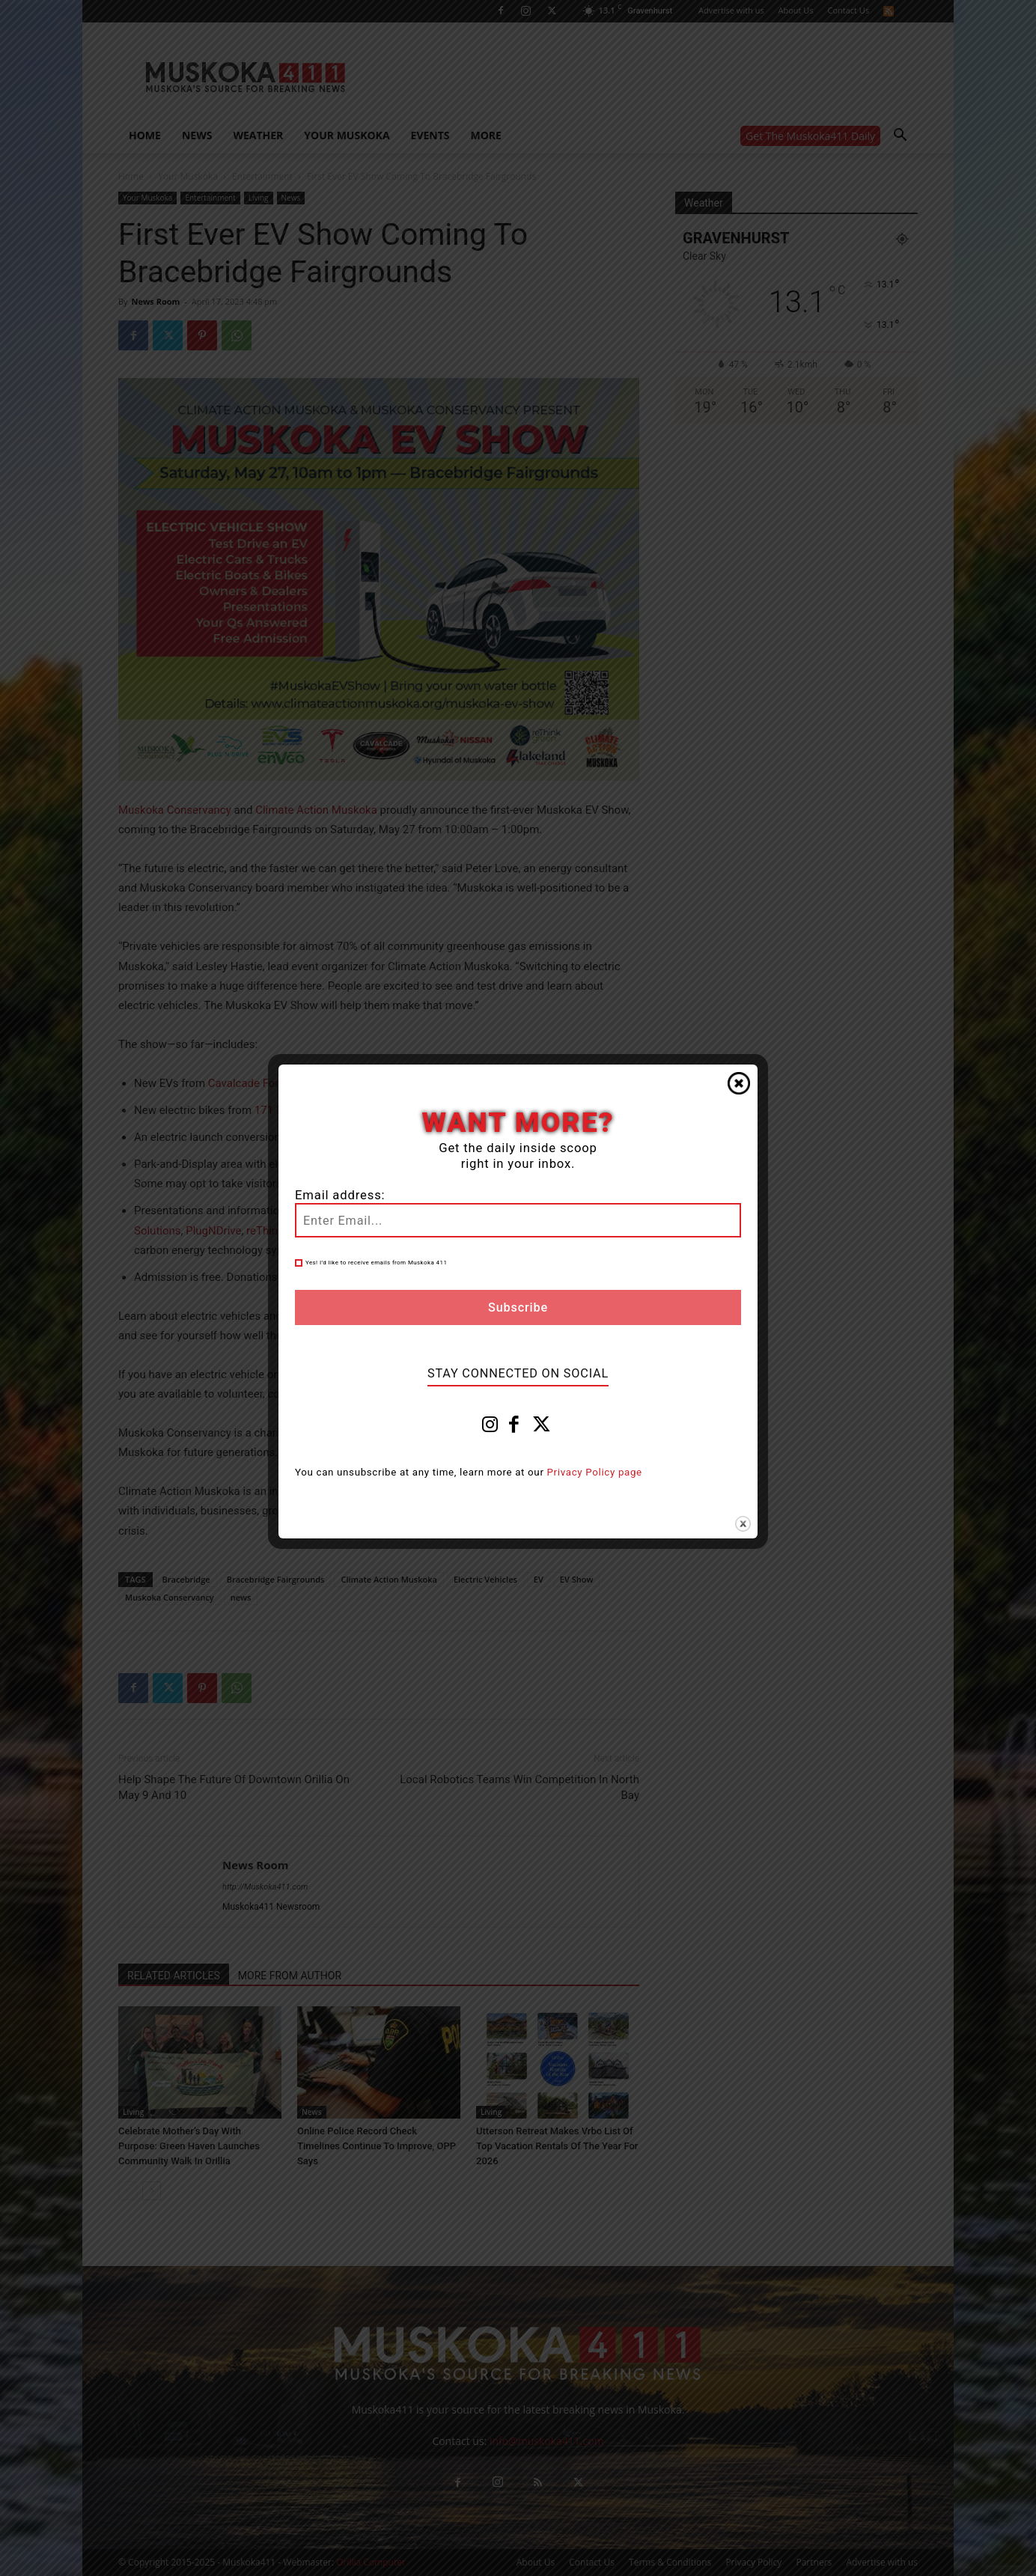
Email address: (340, 1195)
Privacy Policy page (594, 1472)
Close (739, 1083)
